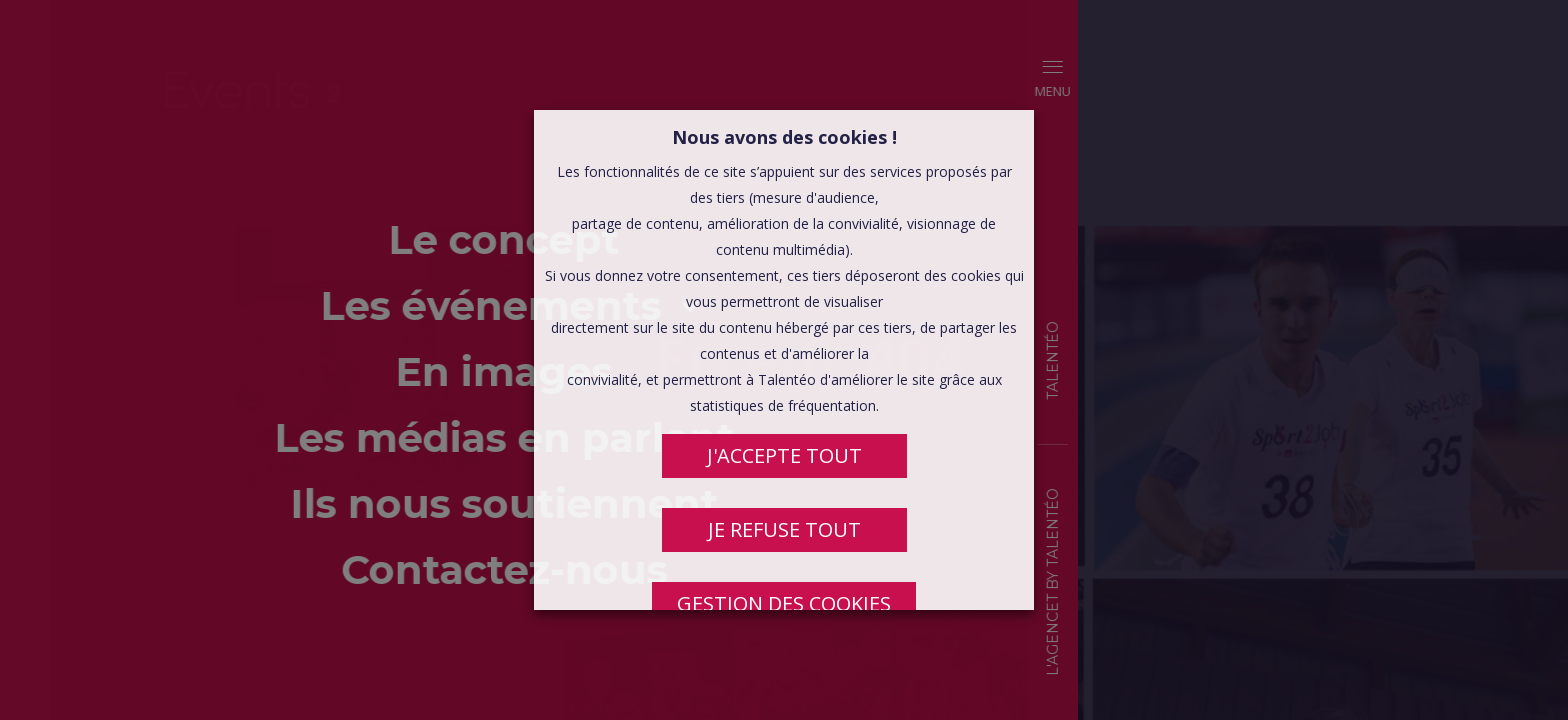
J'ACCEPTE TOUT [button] (784, 455)
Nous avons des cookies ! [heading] (784, 137)
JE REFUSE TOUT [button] (784, 529)
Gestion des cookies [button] (784, 603)
